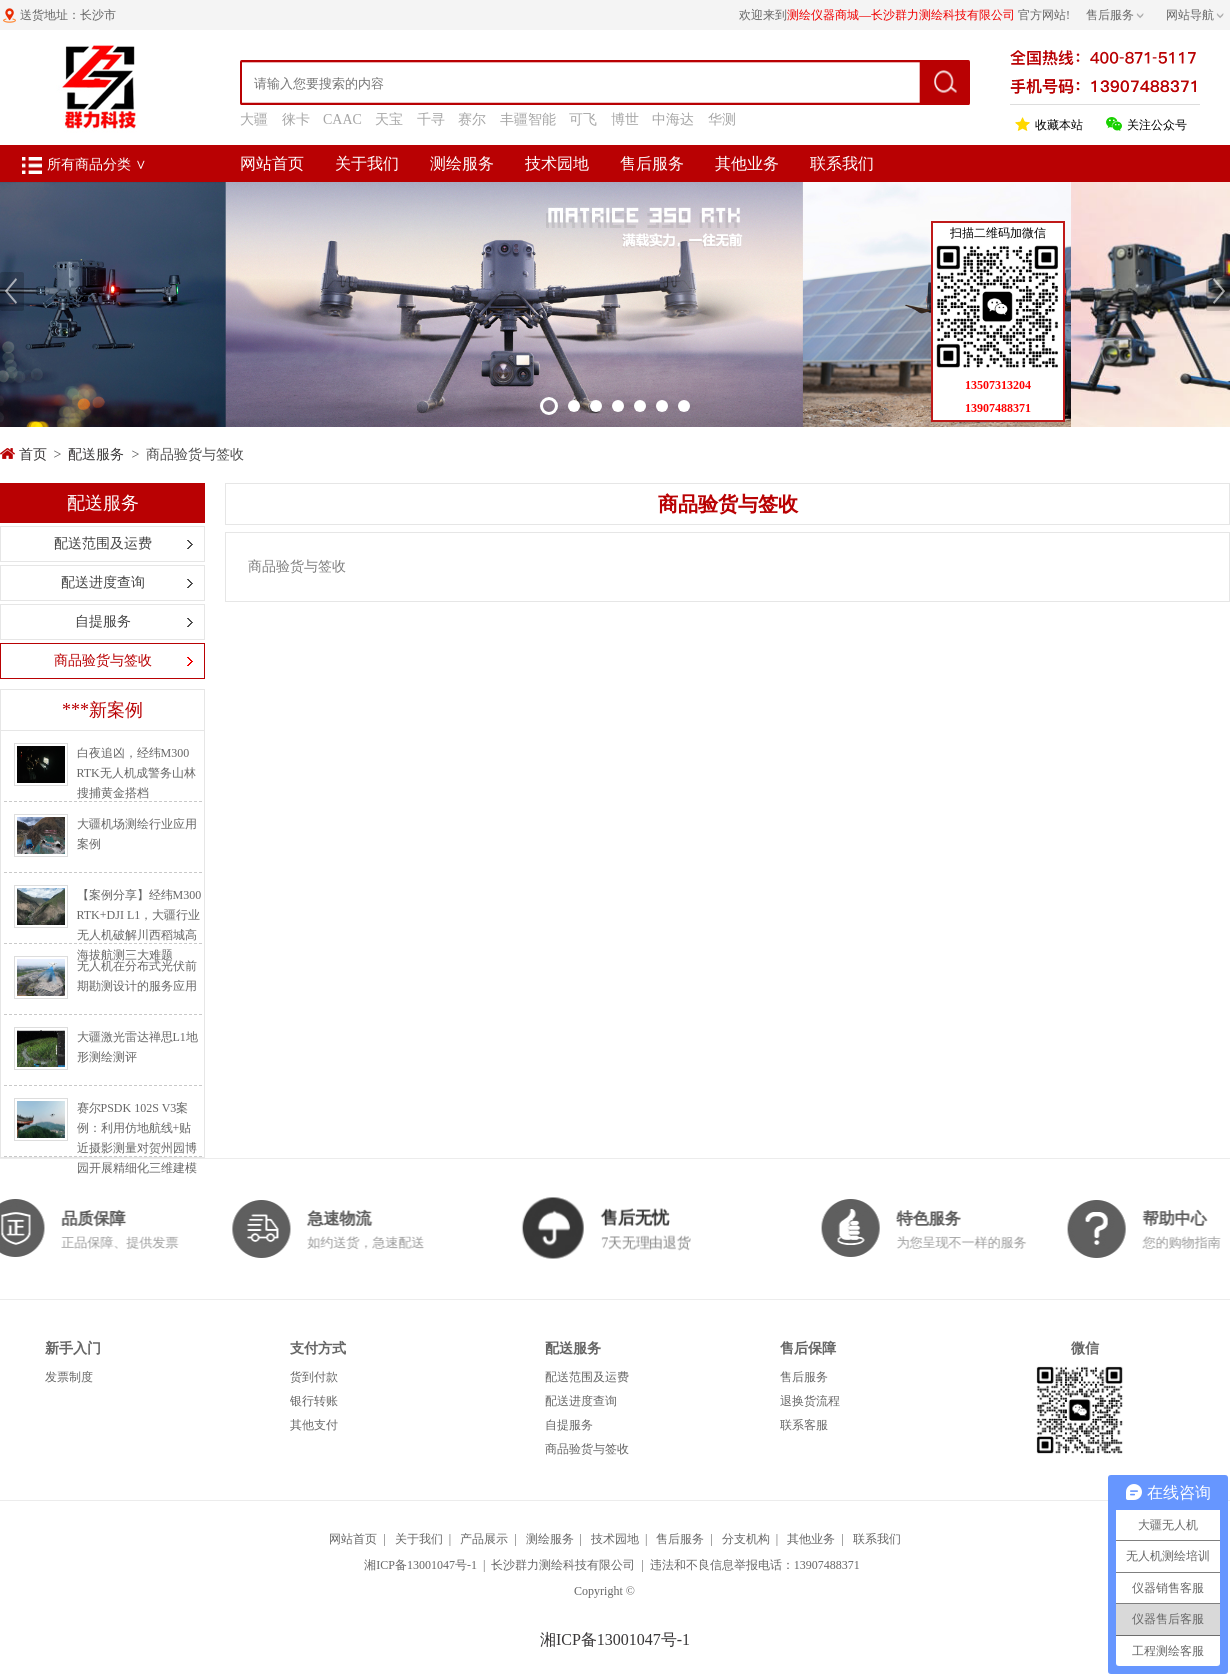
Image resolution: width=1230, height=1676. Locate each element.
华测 (722, 119)
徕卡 (296, 119)
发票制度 (69, 1377)
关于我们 (367, 163)
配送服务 (96, 454)
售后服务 (652, 163)
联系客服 (804, 1425)
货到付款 (314, 1377)
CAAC (342, 119)
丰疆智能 (528, 119)
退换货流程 (810, 1401)
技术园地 (557, 163)
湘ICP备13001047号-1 (420, 1565)
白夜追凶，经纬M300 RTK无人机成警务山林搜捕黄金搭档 (136, 773)
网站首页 (272, 163)
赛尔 (472, 119)
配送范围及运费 (103, 543)
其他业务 (747, 163)
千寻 (431, 119)
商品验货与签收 (103, 660)
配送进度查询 (103, 582)
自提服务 (103, 621)
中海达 (673, 119)
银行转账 (314, 1401)
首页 (33, 454)
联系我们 (842, 163)
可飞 (583, 119)
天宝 (389, 119)
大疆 (254, 119)
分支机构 (746, 1539)
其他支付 (314, 1425)
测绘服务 (462, 163)
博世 (625, 119)
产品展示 (484, 1539)
